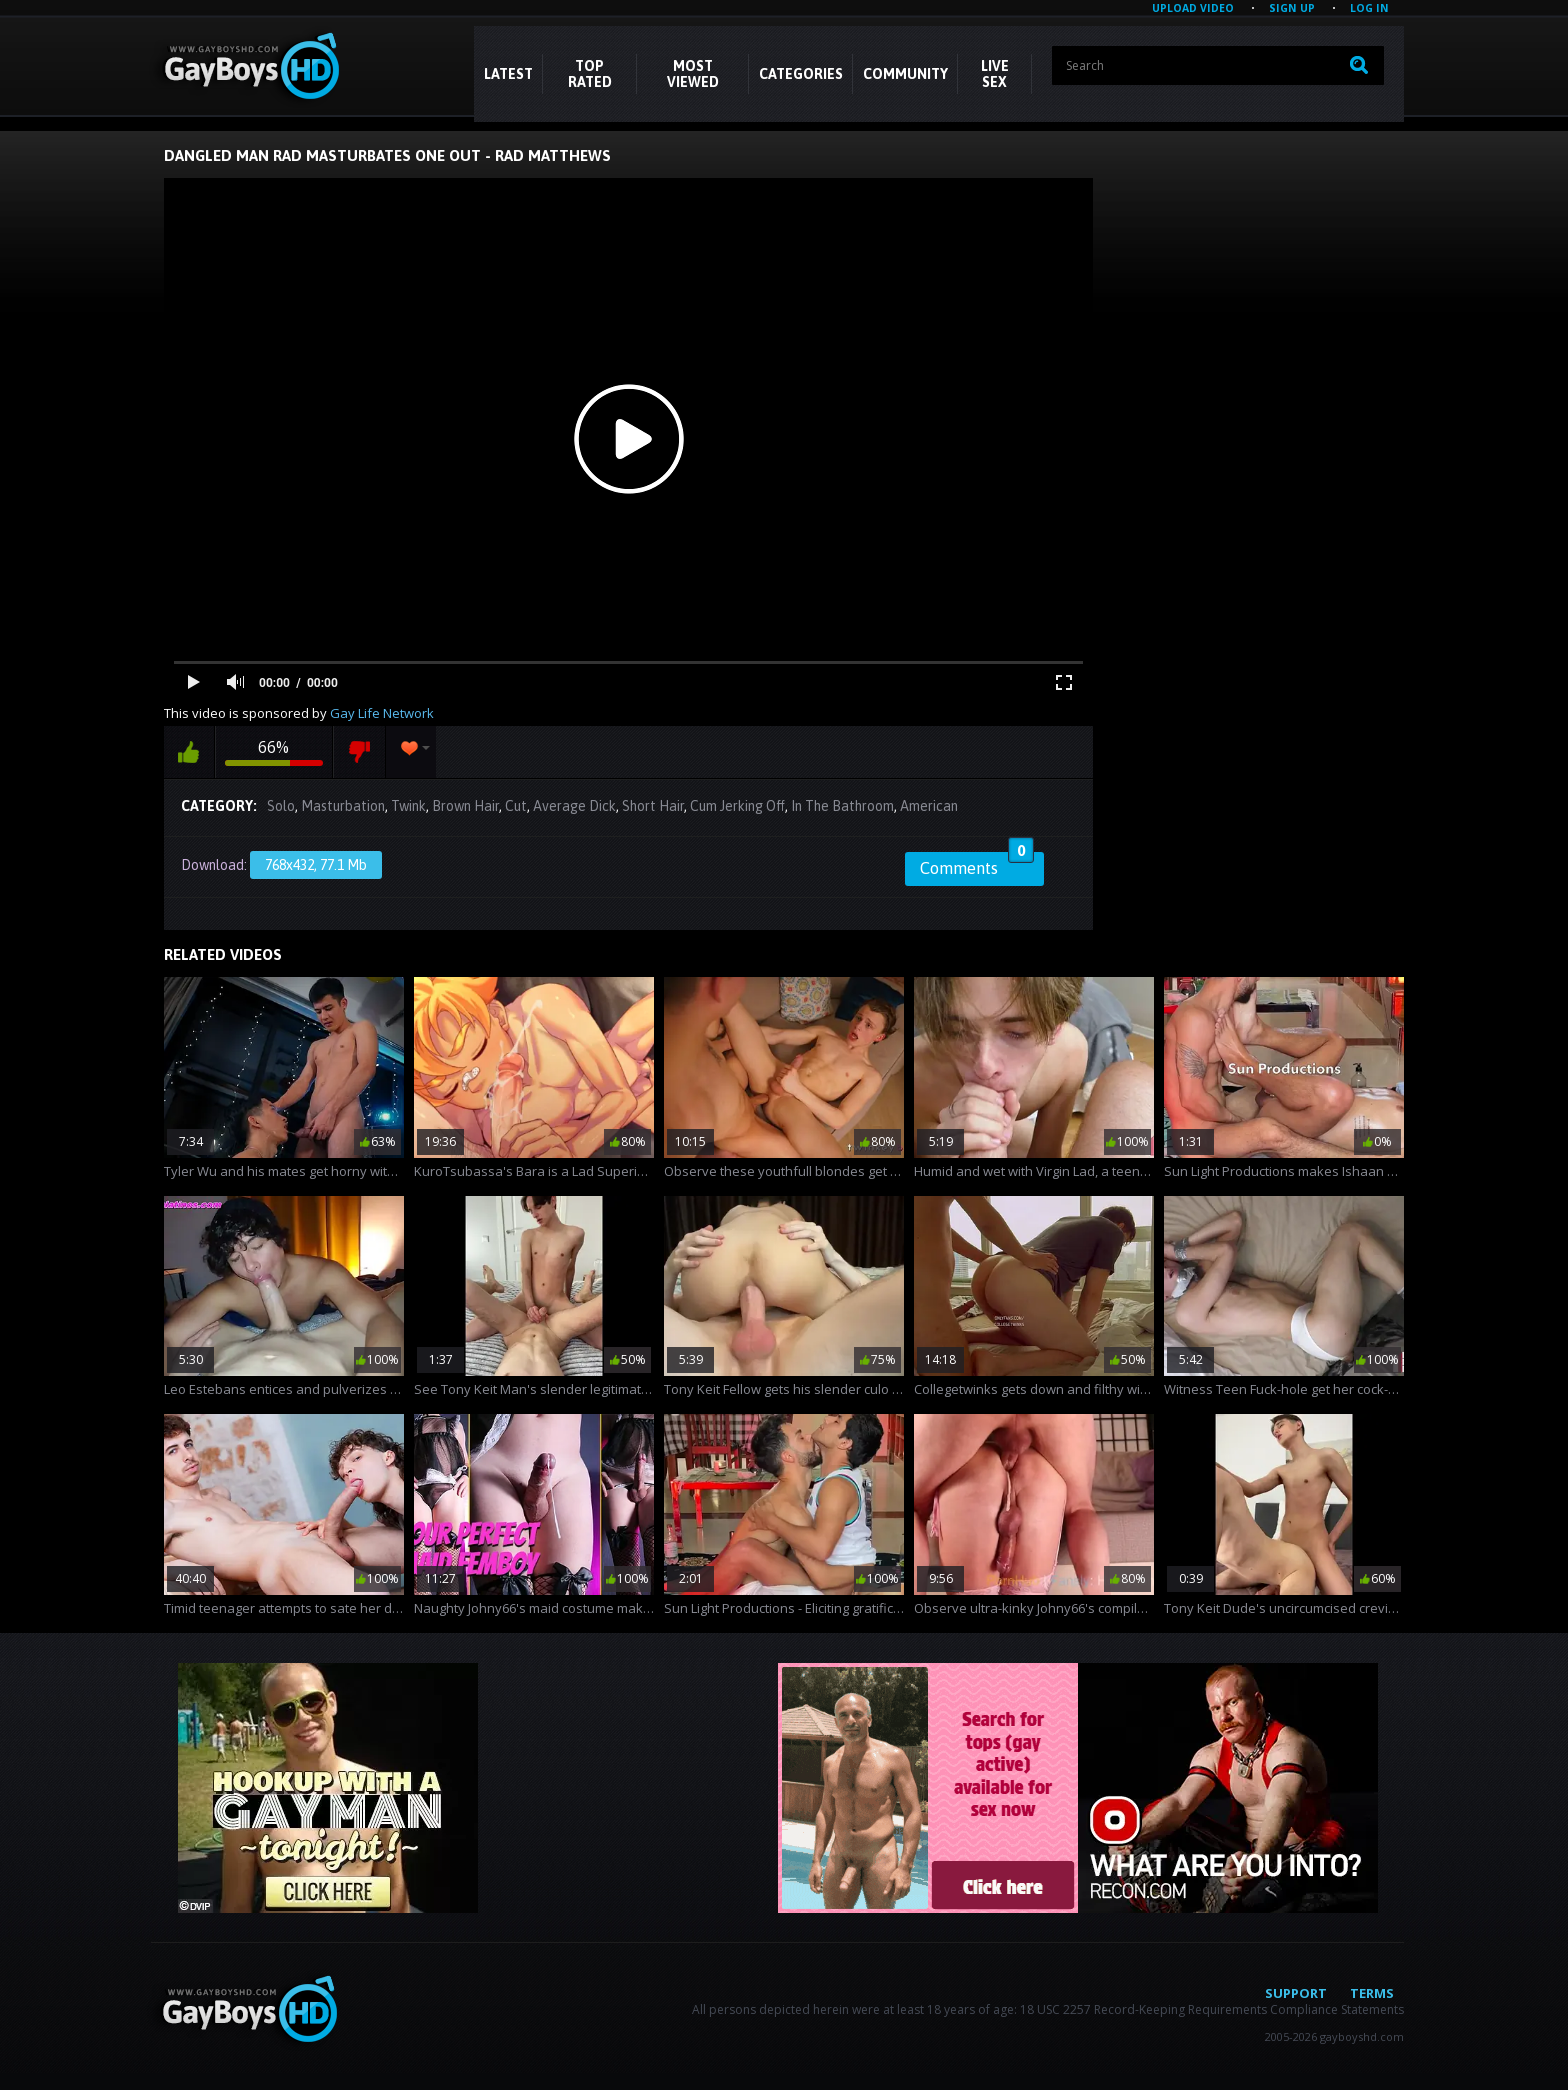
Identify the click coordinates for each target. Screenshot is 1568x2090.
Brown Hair (465, 806)
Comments (977, 865)
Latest (508, 74)
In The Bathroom (842, 806)
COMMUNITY (905, 74)
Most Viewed (693, 74)
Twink (408, 806)
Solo (281, 806)
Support (1296, 1993)
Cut (516, 806)
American (929, 806)
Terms (1372, 1993)
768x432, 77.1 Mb (316, 865)
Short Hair (653, 806)
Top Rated (590, 74)
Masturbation (343, 806)
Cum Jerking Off (737, 806)
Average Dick (574, 806)
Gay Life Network (382, 713)
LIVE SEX (995, 74)
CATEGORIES (801, 74)
